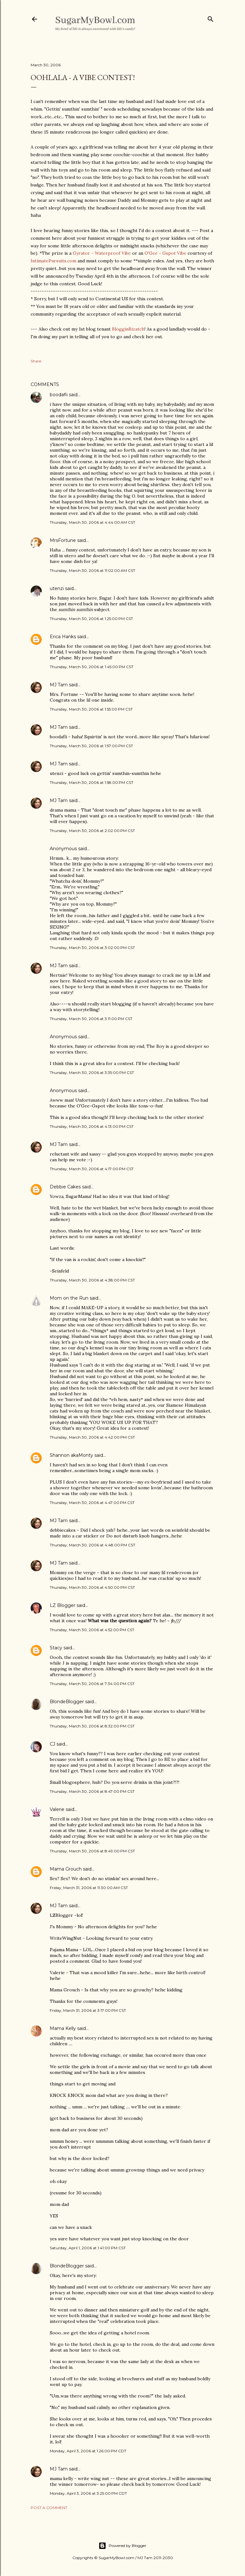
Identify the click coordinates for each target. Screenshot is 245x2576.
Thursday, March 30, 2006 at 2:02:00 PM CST (92, 830)
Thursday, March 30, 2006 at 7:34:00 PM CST (92, 1683)
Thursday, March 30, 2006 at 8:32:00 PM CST (92, 1726)
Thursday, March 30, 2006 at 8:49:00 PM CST (92, 1851)
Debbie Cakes (65, 1187)
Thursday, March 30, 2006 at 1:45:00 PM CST (91, 666)
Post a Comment (49, 2507)
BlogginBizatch (128, 329)
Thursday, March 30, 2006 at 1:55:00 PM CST (91, 709)
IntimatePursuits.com (53, 261)
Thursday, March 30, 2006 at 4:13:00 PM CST (92, 1126)
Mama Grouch (66, 1869)
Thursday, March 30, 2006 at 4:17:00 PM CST (92, 1168)
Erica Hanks (63, 636)
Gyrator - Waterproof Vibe (102, 253)
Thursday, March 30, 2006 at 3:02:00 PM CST (92, 947)
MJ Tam (59, 685)
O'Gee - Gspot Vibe (165, 253)
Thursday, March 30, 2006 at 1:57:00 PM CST (91, 745)
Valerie (57, 1809)
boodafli (59, 395)
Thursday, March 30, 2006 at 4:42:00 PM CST (92, 1437)
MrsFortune (63, 540)
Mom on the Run (69, 1298)
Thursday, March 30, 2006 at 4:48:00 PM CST (92, 1545)
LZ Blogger (62, 1605)
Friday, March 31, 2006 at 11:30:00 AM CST (89, 1887)
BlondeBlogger (67, 1701)
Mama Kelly (63, 2028)
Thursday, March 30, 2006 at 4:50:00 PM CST (92, 1587)
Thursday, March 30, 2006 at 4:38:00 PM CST (92, 1280)
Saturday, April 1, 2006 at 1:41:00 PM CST (88, 2247)
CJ (52, 1744)
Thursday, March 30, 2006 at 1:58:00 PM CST (91, 782)
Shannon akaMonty (71, 1455)
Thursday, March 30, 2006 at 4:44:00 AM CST (92, 522)
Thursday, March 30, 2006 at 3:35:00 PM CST (92, 1072)
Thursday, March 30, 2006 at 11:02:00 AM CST (92, 570)
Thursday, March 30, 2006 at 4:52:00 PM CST (92, 1629)
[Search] (210, 17)
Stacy (56, 1648)
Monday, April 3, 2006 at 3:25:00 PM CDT (88, 2493)
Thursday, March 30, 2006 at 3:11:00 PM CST (91, 1018)
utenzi (57, 588)
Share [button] (36, 361)
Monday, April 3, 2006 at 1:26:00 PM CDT (88, 2450)
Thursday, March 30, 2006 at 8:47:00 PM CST (92, 1791)
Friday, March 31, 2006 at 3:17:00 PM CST (88, 2010)
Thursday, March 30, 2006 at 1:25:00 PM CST (91, 618)
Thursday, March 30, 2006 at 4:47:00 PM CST (92, 1502)
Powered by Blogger (122, 2546)
